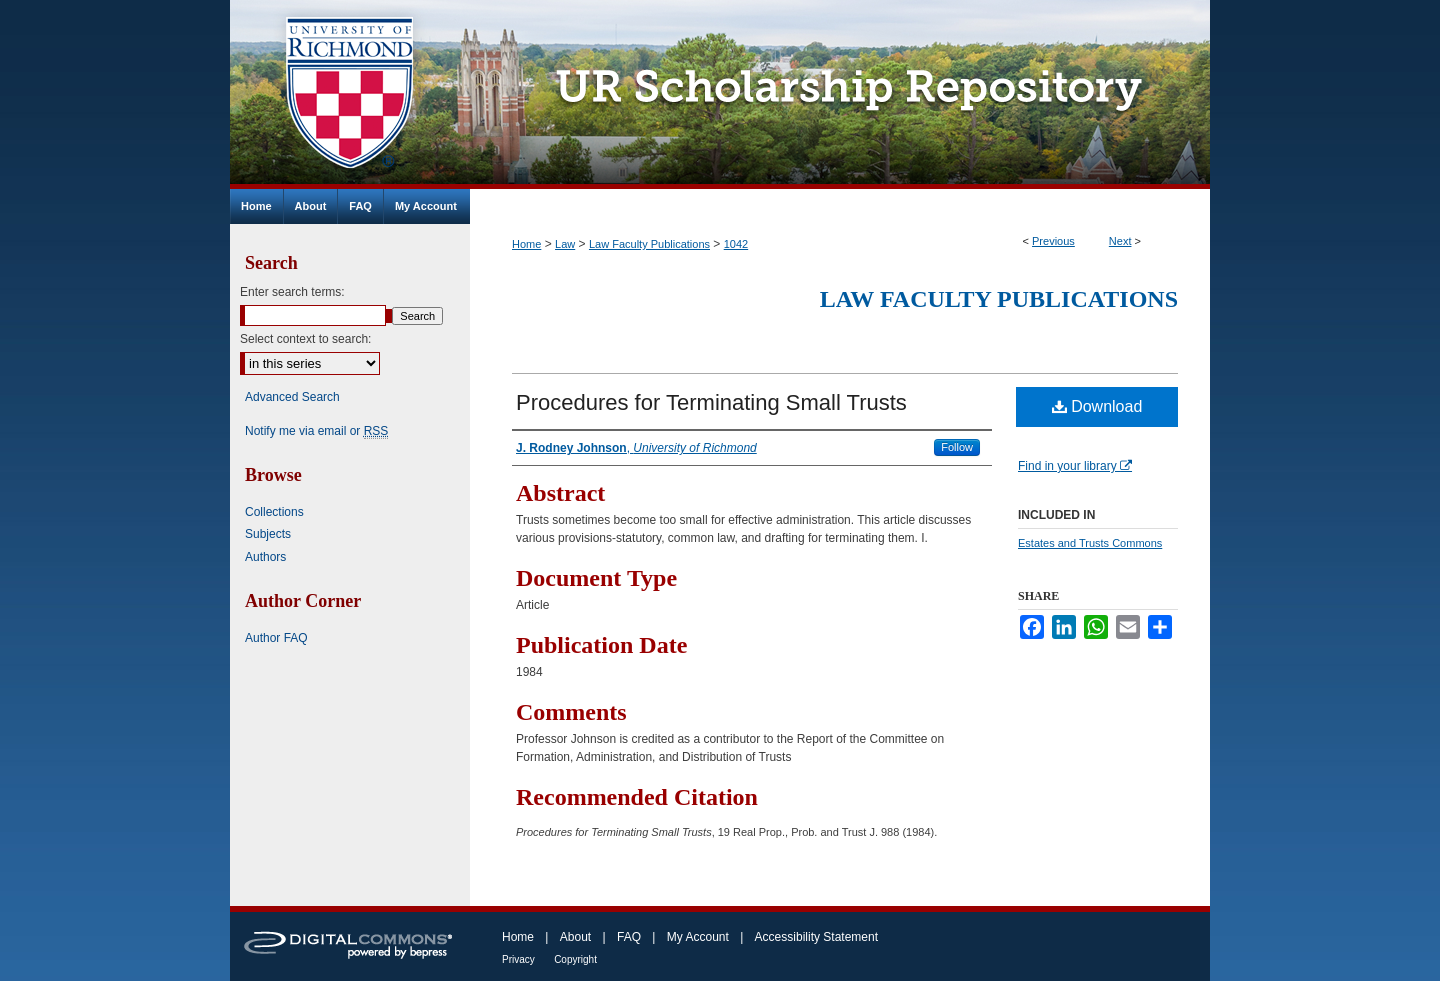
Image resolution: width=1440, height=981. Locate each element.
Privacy (518, 959)
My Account (698, 937)
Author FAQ (276, 638)
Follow (957, 447)
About (575, 937)
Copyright (575, 959)
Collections (274, 512)
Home (526, 244)
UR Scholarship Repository (840, 94)
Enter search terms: (292, 292)
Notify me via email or (316, 431)
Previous (1053, 241)
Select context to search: (305, 339)
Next (1120, 241)
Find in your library (1075, 466)
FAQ (629, 937)
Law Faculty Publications (649, 244)
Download (1097, 406)
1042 (736, 244)
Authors (265, 557)
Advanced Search (292, 397)
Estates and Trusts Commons (1090, 543)
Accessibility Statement (816, 937)
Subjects (268, 534)
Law (565, 244)
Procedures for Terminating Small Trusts (711, 402)
